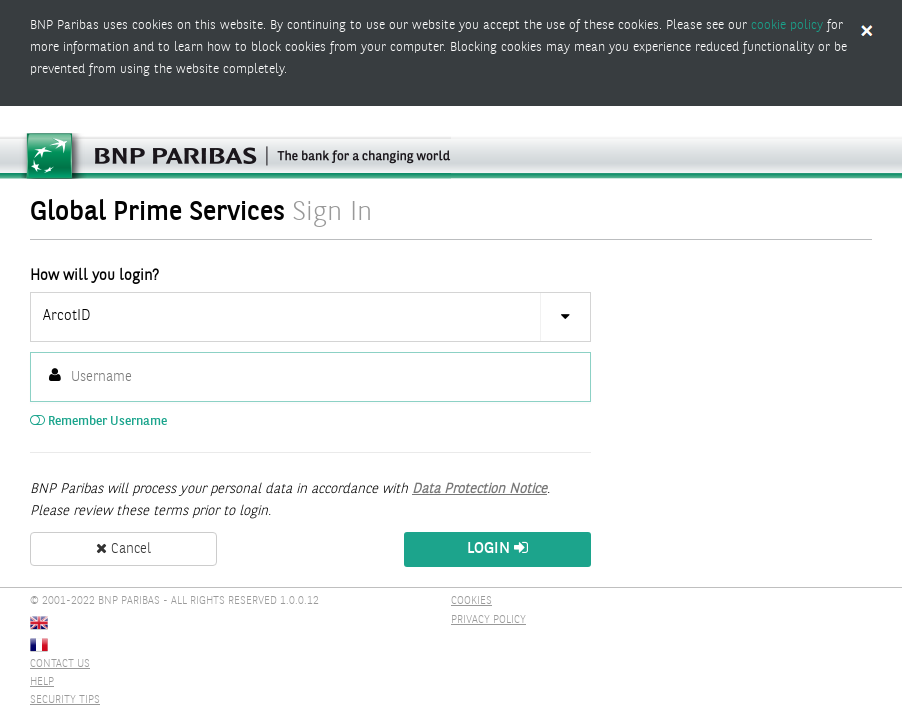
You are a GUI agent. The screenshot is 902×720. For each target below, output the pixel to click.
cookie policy (787, 25)
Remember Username (98, 421)
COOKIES (471, 601)
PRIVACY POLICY (488, 620)
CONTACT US (60, 664)
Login (497, 548)
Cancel (123, 549)
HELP (42, 682)
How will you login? (94, 276)
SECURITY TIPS (65, 700)
